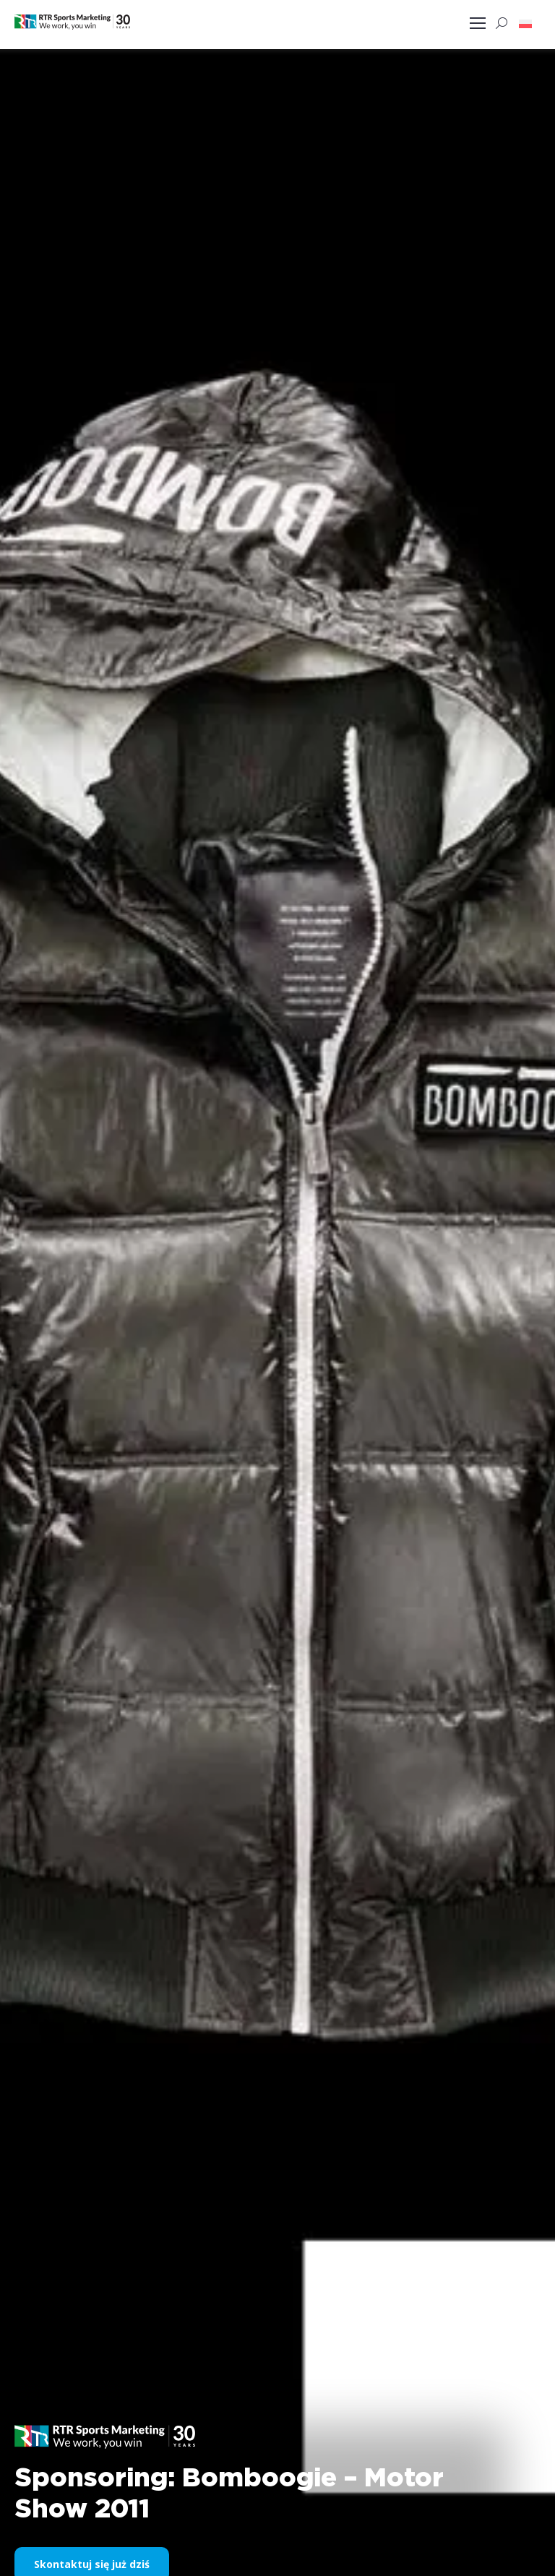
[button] (525, 23)
